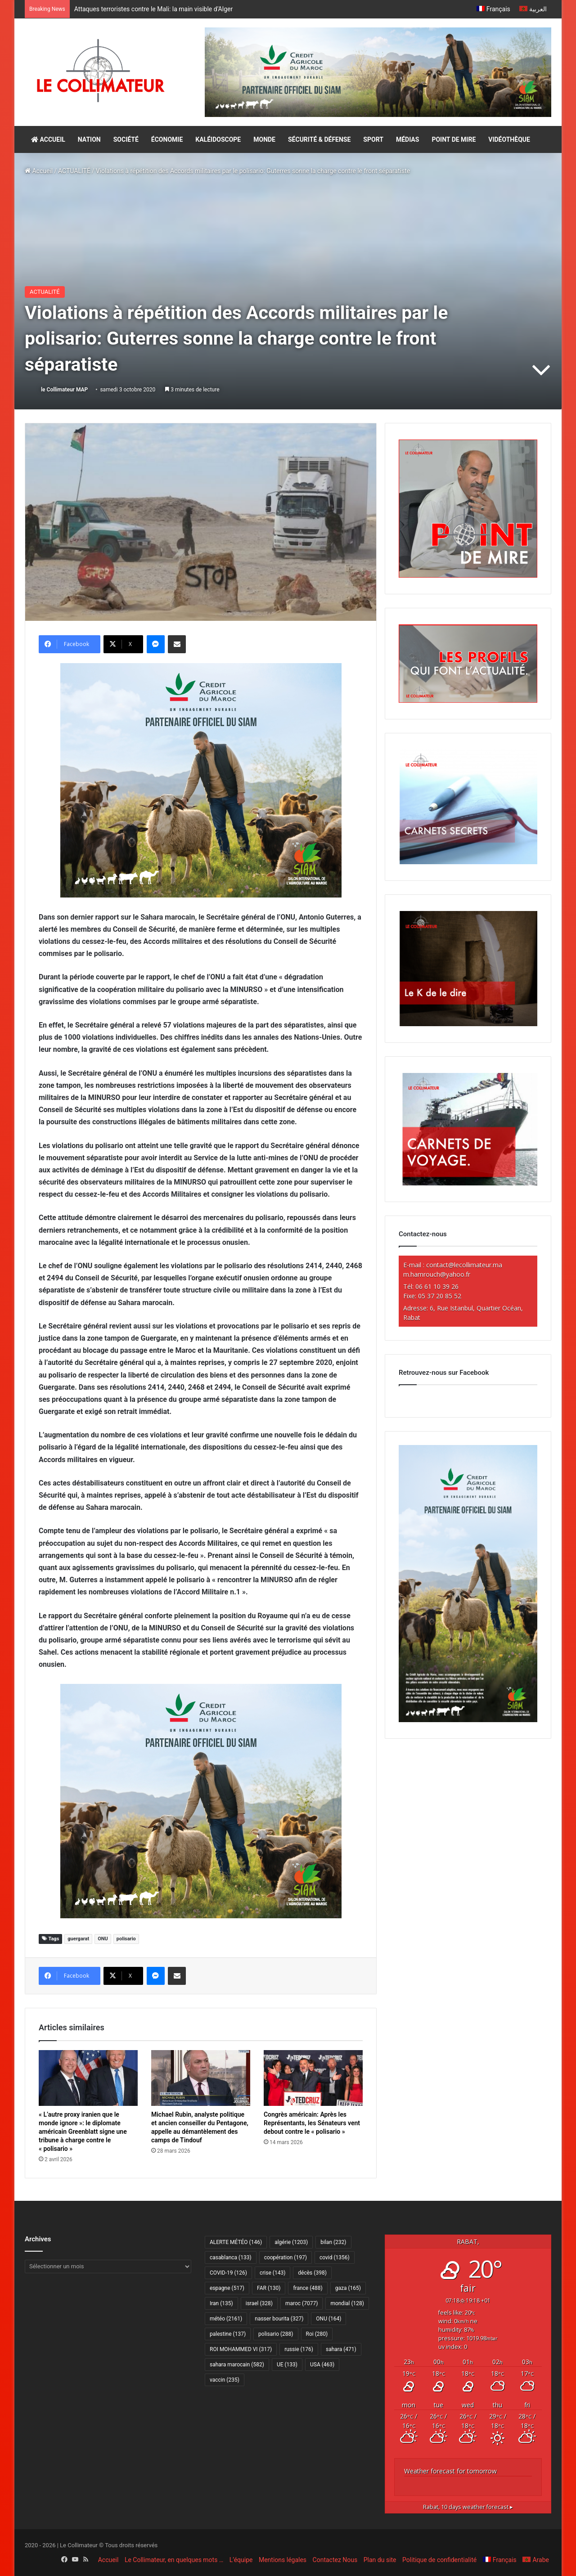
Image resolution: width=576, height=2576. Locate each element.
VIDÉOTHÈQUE (509, 139)
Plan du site (380, 2559)
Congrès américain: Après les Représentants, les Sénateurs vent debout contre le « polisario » (312, 2123)
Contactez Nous (335, 2559)
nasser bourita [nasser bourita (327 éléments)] (279, 2319)
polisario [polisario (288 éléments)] (275, 2334)
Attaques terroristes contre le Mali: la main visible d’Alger (154, 9)
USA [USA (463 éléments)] (322, 2364)
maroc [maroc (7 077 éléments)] (301, 2303)
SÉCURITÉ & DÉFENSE (319, 139)
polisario (126, 1939)
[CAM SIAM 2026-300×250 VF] (201, 779)
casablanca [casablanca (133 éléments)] (231, 2257)
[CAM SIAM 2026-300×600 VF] (468, 1719)
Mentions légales (282, 2559)
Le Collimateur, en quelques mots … (174, 2559)
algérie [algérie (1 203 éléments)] (291, 2242)
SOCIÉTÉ (126, 139)
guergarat (78, 1939)
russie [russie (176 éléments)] (298, 2349)
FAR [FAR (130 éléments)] (268, 2288)
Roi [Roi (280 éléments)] (317, 2334)
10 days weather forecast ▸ (468, 2507)
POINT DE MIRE (454, 139)
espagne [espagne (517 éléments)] (227, 2288)
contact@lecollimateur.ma (464, 1265)
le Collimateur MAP (64, 389)
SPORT (373, 139)
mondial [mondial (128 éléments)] (347, 2303)
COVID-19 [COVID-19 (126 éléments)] (228, 2273)
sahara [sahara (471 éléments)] (341, 2349)
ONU (103, 1939)
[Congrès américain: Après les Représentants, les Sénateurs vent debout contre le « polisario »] (313, 2078)
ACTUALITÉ (74, 171)
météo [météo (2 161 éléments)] (226, 2319)
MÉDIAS (407, 139)
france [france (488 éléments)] (307, 2288)
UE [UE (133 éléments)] (287, 2364)
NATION (89, 139)
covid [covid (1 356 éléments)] (335, 2257)
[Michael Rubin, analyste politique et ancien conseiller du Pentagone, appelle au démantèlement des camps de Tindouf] (200, 2078)
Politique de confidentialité (439, 2559)
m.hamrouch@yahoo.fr (436, 1274)
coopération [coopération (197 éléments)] (285, 2257)
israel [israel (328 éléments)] (259, 2303)
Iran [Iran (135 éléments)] (221, 2303)
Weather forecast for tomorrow (450, 2471)
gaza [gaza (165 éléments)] (348, 2288)
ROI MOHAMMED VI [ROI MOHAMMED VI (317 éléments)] (241, 2349)
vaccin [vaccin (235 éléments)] (224, 2380)
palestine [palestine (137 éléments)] (228, 2334)
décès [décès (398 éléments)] (312, 2273)
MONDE (264, 139)
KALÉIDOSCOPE (218, 139)
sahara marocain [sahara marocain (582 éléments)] (237, 2364)
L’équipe (241, 2559)
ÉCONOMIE (167, 139)
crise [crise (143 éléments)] (272, 2273)
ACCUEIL (48, 139)
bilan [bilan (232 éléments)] (333, 2242)
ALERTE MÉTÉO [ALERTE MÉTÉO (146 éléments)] (236, 2242)
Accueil (39, 171)
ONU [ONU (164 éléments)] (328, 2319)
